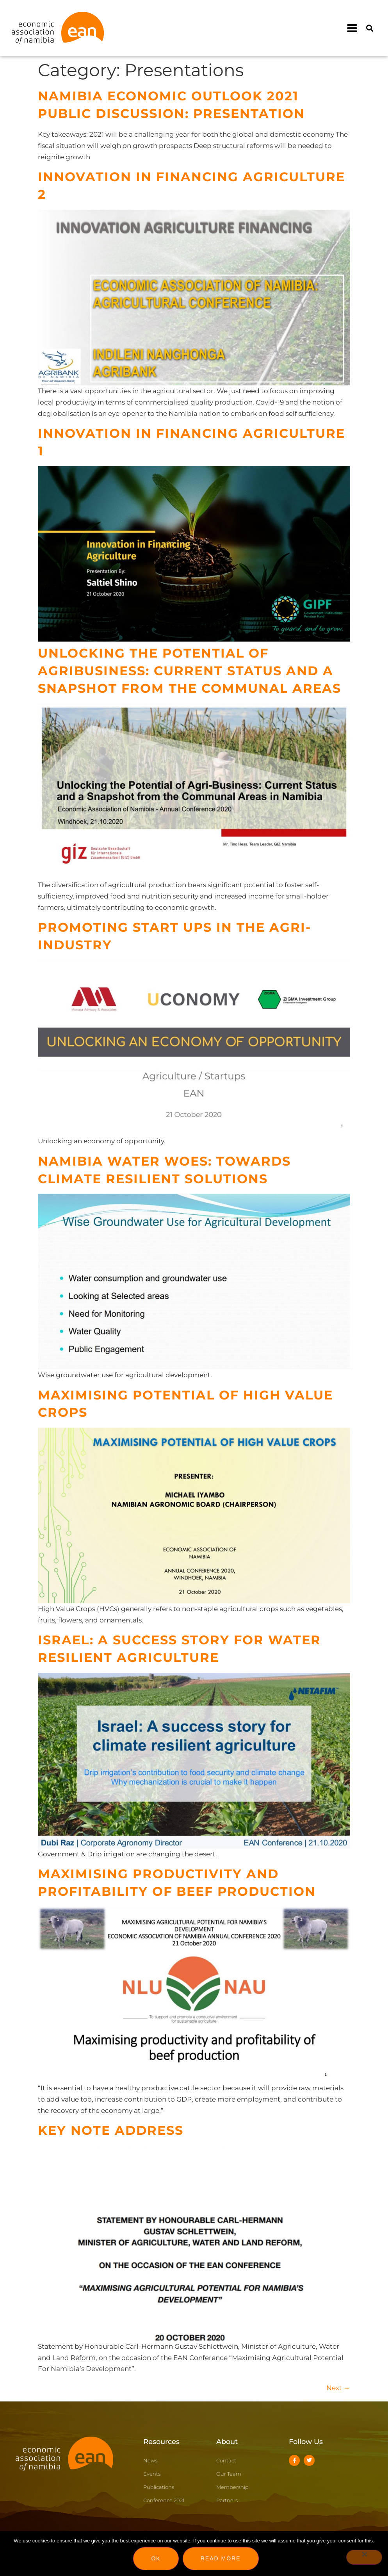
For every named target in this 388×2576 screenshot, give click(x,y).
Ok (155, 2558)
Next (338, 2388)
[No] (364, 2557)
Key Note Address (110, 2130)
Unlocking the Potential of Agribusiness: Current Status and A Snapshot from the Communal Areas (189, 670)
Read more (221, 2558)
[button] (352, 28)
